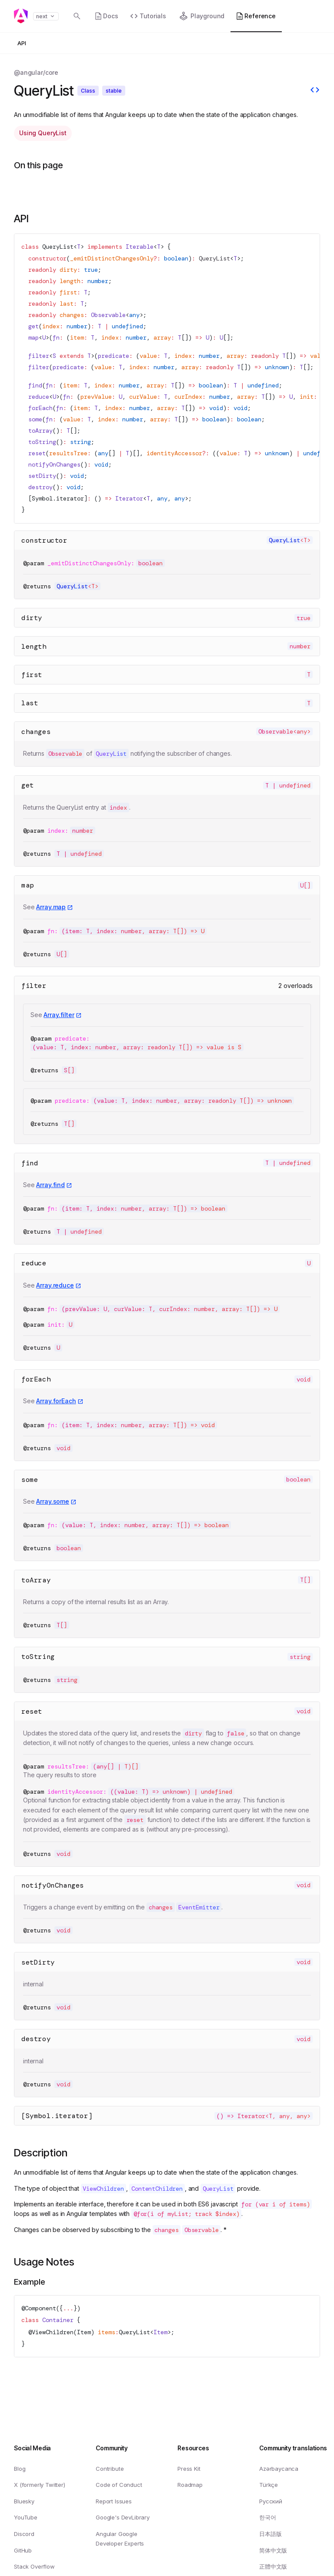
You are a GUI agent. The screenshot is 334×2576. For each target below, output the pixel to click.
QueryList (57, 246)
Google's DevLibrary (123, 2517)
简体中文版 (273, 2549)
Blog (19, 2468)
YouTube (25, 2517)
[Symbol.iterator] (56, 2115)
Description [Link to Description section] (40, 2152)
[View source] (315, 91)
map (27, 885)
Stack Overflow (34, 2566)
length (34, 646)
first (31, 674)
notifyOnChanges (52, 1885)
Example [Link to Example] (29, 2282)
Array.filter (58, 1014)
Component (40, 2308)
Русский (270, 2501)
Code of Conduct (119, 2484)
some (29, 1479)
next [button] (46, 16)
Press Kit (188, 2468)
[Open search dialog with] (77, 16)
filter (34, 985)
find (29, 1163)
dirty (31, 617)
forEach (35, 1379)
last (29, 702)
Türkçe (268, 2484)
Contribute (110, 2468)
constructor (44, 540)
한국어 (267, 2517)
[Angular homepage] (21, 16)
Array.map (51, 907)
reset (31, 1711)
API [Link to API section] (21, 218)
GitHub (23, 2549)
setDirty (38, 1962)
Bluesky (24, 2501)
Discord (24, 2533)
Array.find (50, 1184)
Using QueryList (43, 133)
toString (38, 1656)
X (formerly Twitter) (39, 2484)
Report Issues (114, 2501)
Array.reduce (54, 1285)
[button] (304, 17)
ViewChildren (52, 2332)
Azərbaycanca (278, 2468)
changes (35, 731)
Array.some (52, 1501)
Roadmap (190, 2484)
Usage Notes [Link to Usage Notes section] (44, 2262)
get (27, 785)
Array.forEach (56, 1401)
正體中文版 (273, 2566)
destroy (35, 2038)
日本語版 (270, 2533)
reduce (34, 1263)
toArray (35, 1580)
